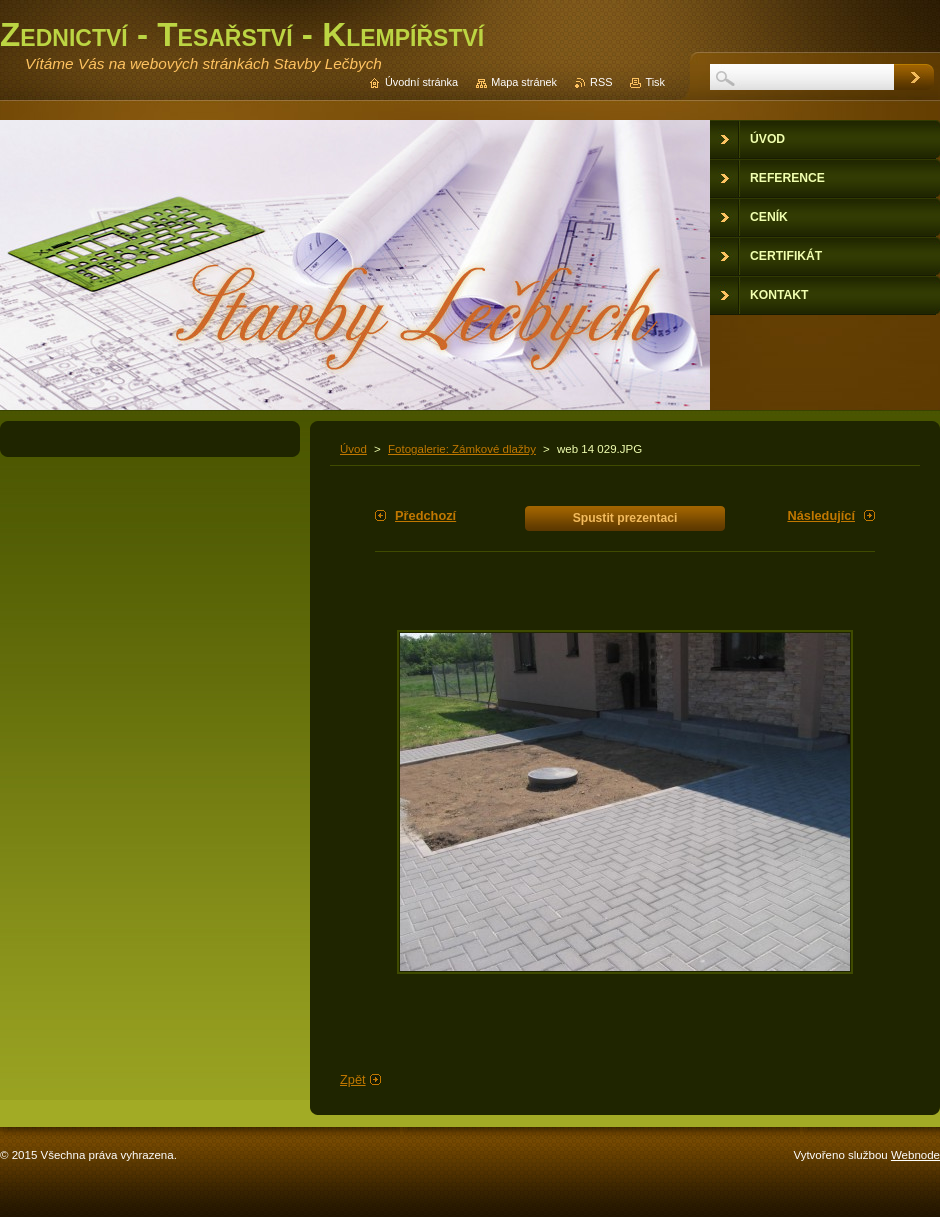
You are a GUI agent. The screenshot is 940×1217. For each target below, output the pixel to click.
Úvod (353, 449)
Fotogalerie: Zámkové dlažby (462, 449)
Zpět (353, 1079)
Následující (821, 515)
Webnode (915, 1155)
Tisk (655, 82)
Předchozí (425, 515)
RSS (601, 82)
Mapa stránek (524, 82)
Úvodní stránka (421, 82)
